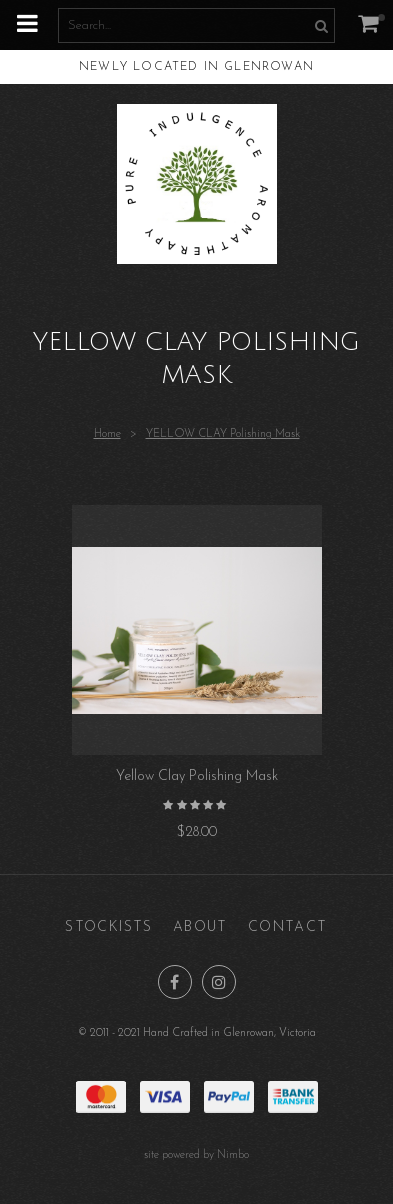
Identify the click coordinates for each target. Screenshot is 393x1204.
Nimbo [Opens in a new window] (233, 1155)
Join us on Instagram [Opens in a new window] (219, 982)
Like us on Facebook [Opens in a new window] (175, 982)
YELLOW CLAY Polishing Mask (223, 434)
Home (107, 434)
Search (319, 25)
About (200, 927)
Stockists (109, 927)
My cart (381, 17)
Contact (288, 927)
